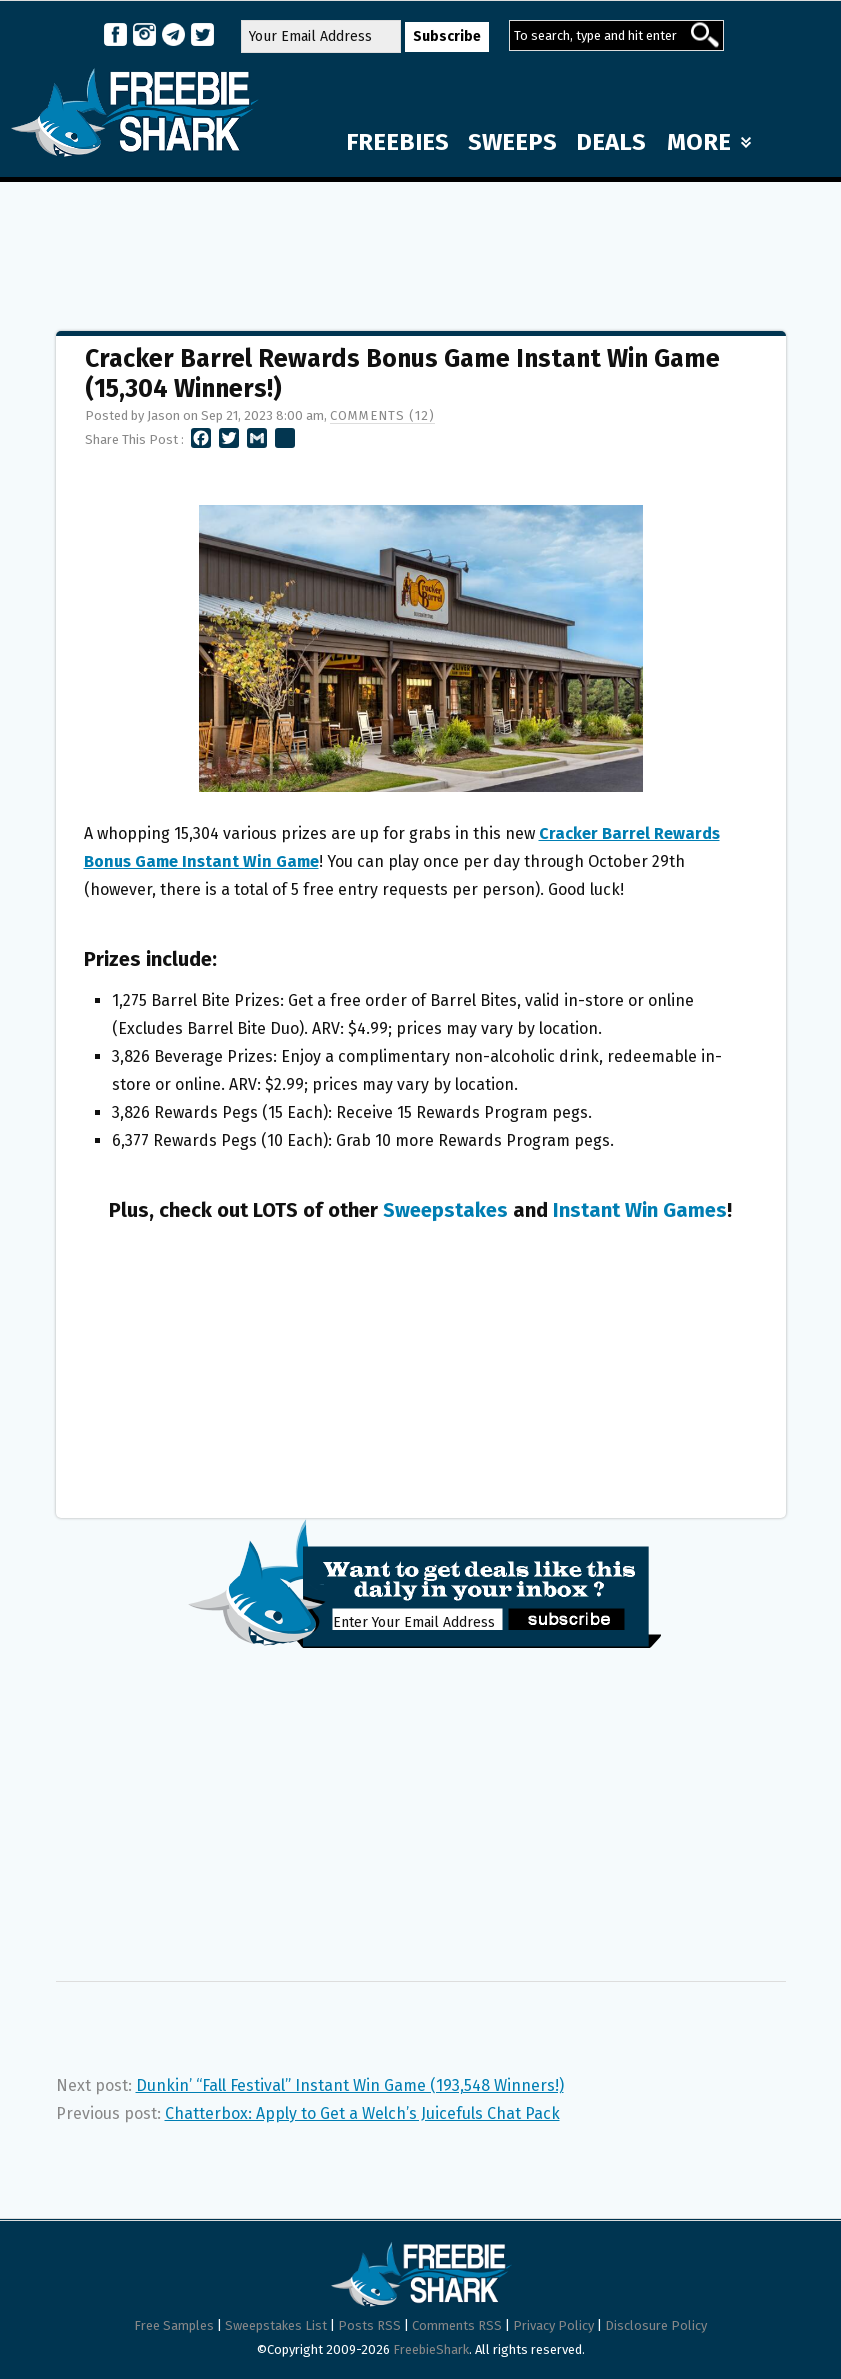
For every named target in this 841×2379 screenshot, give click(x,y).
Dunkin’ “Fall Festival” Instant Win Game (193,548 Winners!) (350, 2085)
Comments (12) (382, 415)
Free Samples (174, 2325)
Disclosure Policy (656, 2325)
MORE (709, 142)
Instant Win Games (640, 1210)
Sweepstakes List (276, 2325)
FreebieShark (431, 2349)
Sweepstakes (445, 1210)
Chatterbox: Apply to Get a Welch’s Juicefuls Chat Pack (362, 2113)
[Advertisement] (421, 247)
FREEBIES (397, 142)
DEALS (611, 142)
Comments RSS (457, 2325)
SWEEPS (512, 142)
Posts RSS (369, 2325)
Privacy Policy (553, 2325)
